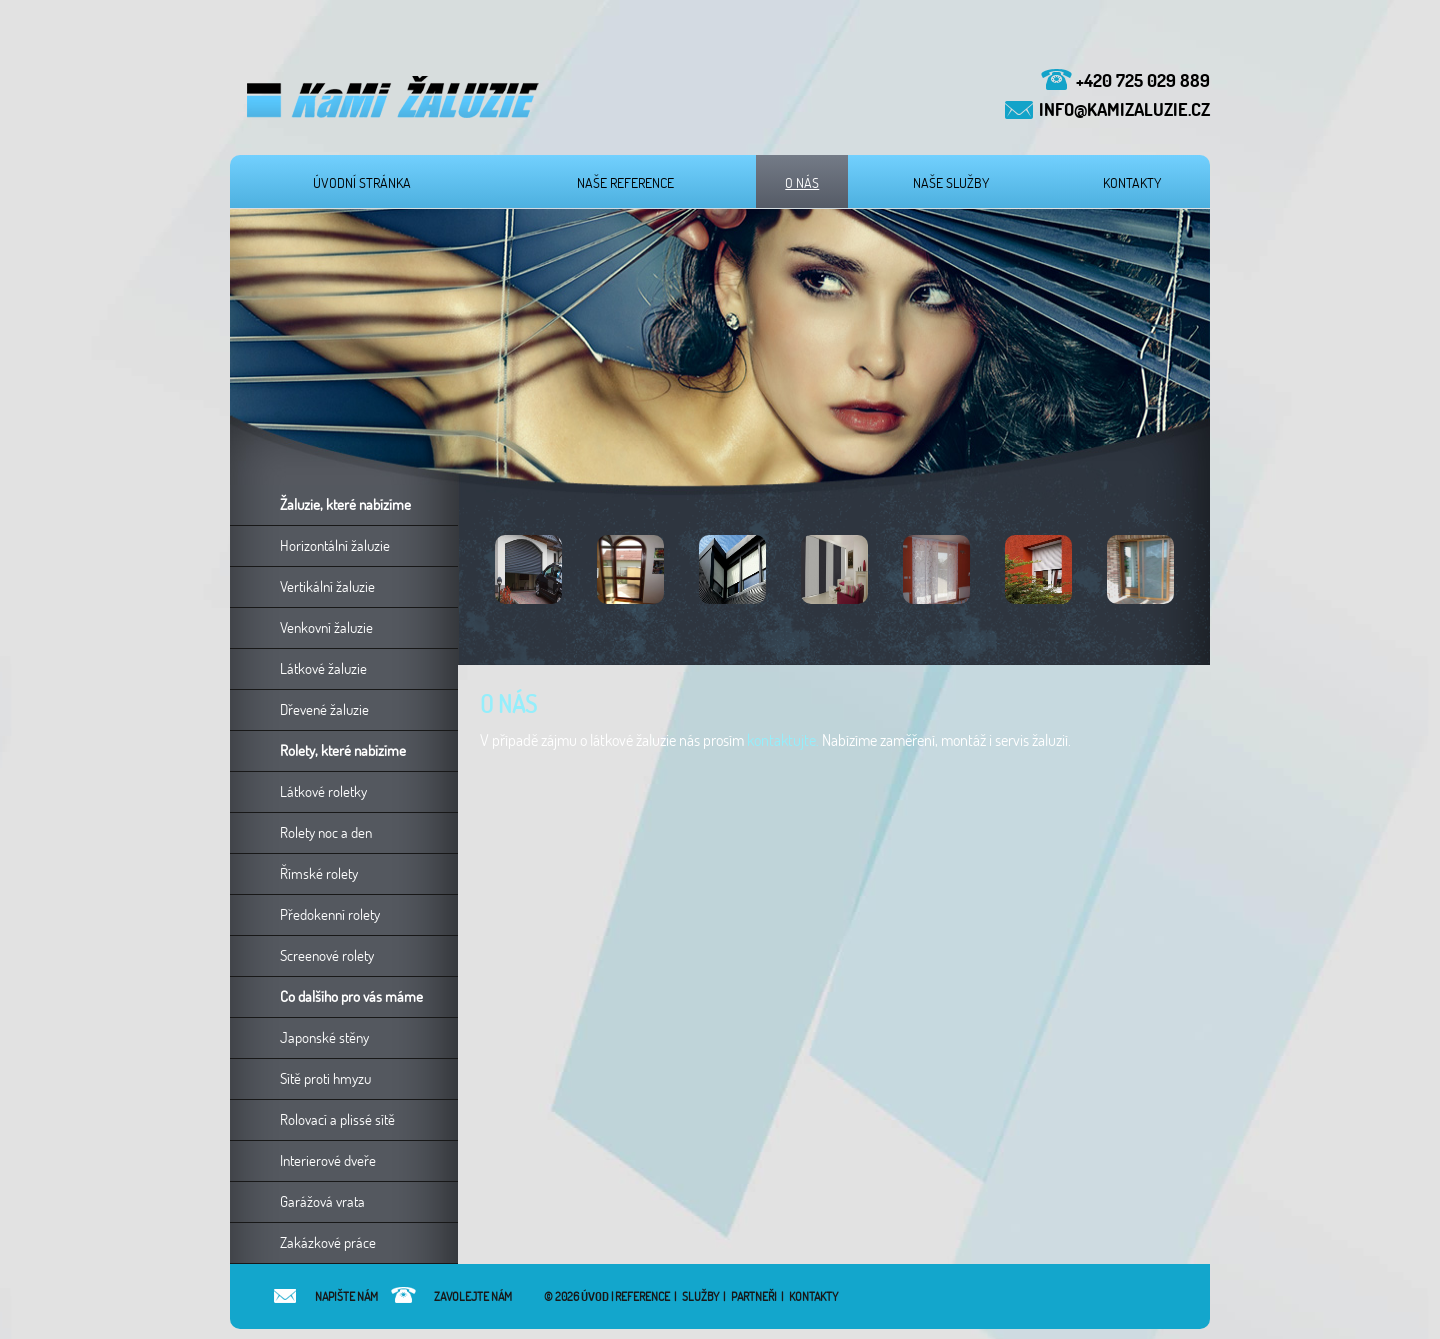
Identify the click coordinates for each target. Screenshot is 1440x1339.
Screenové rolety (327, 955)
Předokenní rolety (330, 914)
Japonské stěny (324, 1037)
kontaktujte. (783, 740)
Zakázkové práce (328, 1242)
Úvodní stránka (362, 183)
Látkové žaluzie (323, 668)
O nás (802, 183)
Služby (700, 1296)
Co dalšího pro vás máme (351, 996)
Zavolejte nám (451, 1296)
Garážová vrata (322, 1201)
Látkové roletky (323, 791)
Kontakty (1132, 183)
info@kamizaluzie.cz (1124, 109)
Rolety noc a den (326, 832)
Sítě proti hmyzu (325, 1078)
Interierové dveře (328, 1160)
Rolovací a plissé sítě (337, 1119)
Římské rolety (319, 873)
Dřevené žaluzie (324, 709)
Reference (642, 1296)
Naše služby (951, 183)
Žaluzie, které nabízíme (345, 504)
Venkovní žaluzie (326, 627)
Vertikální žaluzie (327, 586)
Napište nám (324, 1296)
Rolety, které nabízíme (343, 750)
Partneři (754, 1296)
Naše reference (625, 183)
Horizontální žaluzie (335, 545)
